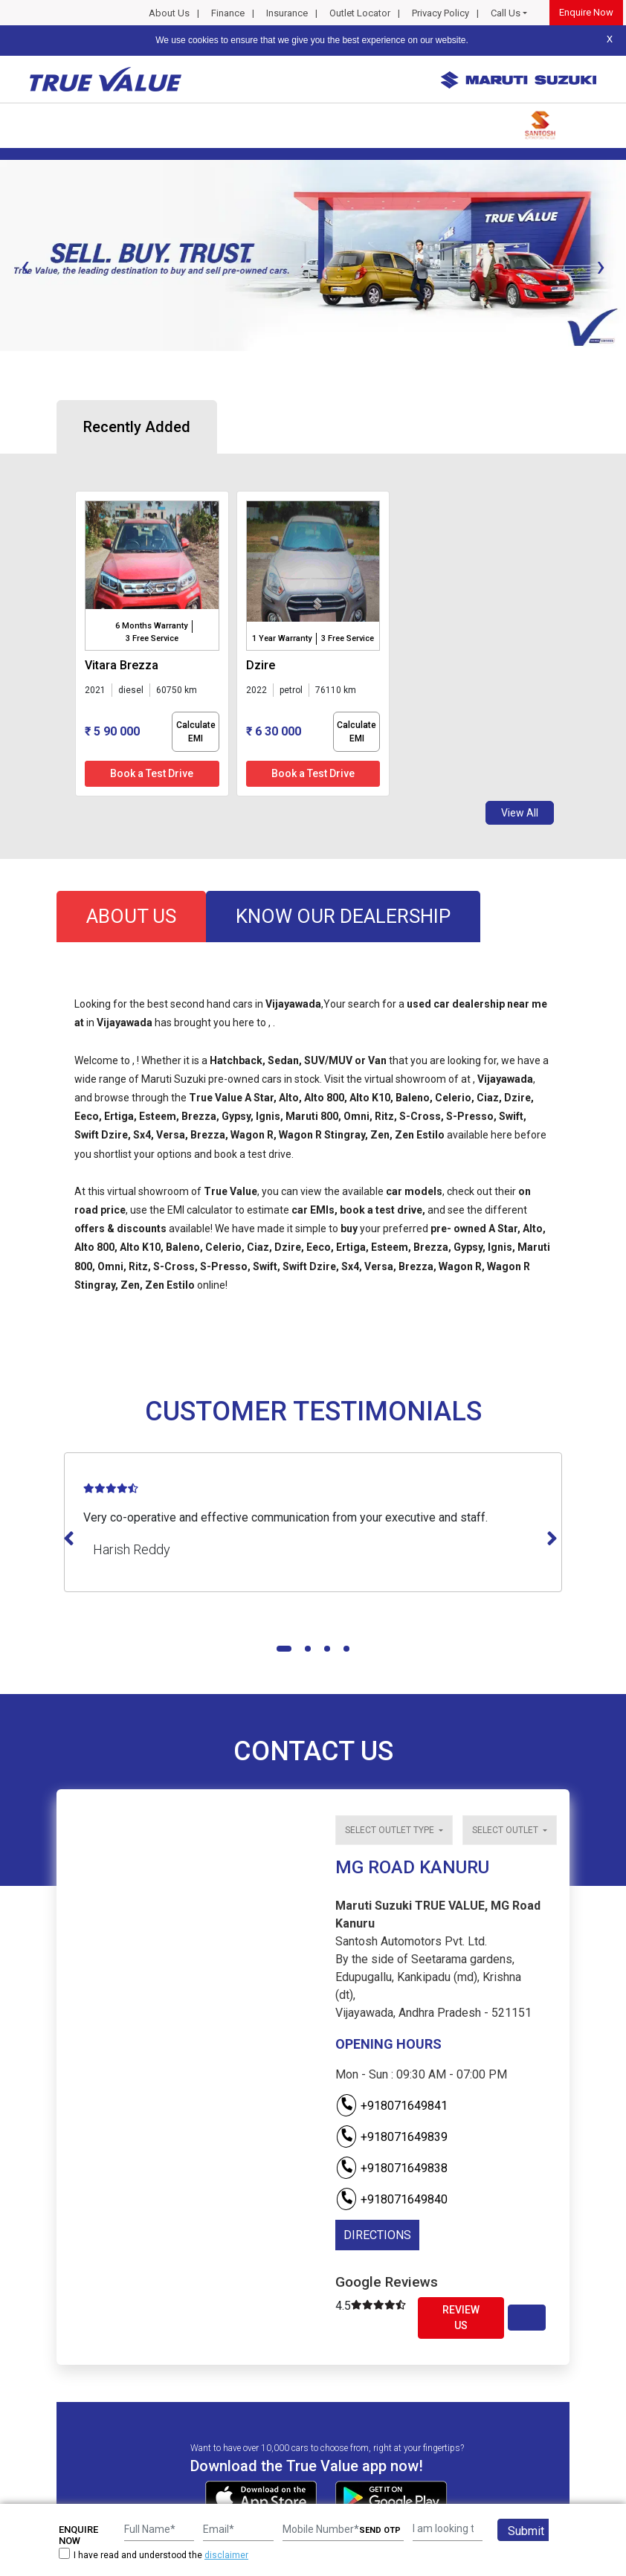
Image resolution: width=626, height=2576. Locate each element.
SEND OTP (380, 2530)
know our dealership (343, 916)
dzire (260, 665)
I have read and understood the (153, 2554)
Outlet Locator (359, 13)
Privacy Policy (440, 13)
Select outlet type (390, 1830)
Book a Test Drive (151, 773)
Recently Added (136, 427)
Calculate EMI (196, 732)
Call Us (505, 13)
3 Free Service (152, 638)
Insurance (287, 13)
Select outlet (506, 1830)
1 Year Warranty (282, 638)
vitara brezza (121, 665)
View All (519, 813)
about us (131, 916)
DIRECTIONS (377, 2235)
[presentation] (25, 266)
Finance (228, 13)
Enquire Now (586, 12)
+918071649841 (391, 2106)
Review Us (461, 2317)
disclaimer (226, 2555)
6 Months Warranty (151, 626)
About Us (169, 13)
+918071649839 (391, 2137)
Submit (526, 2531)
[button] (4, 363)
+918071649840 (391, 2199)
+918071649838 (391, 2168)
